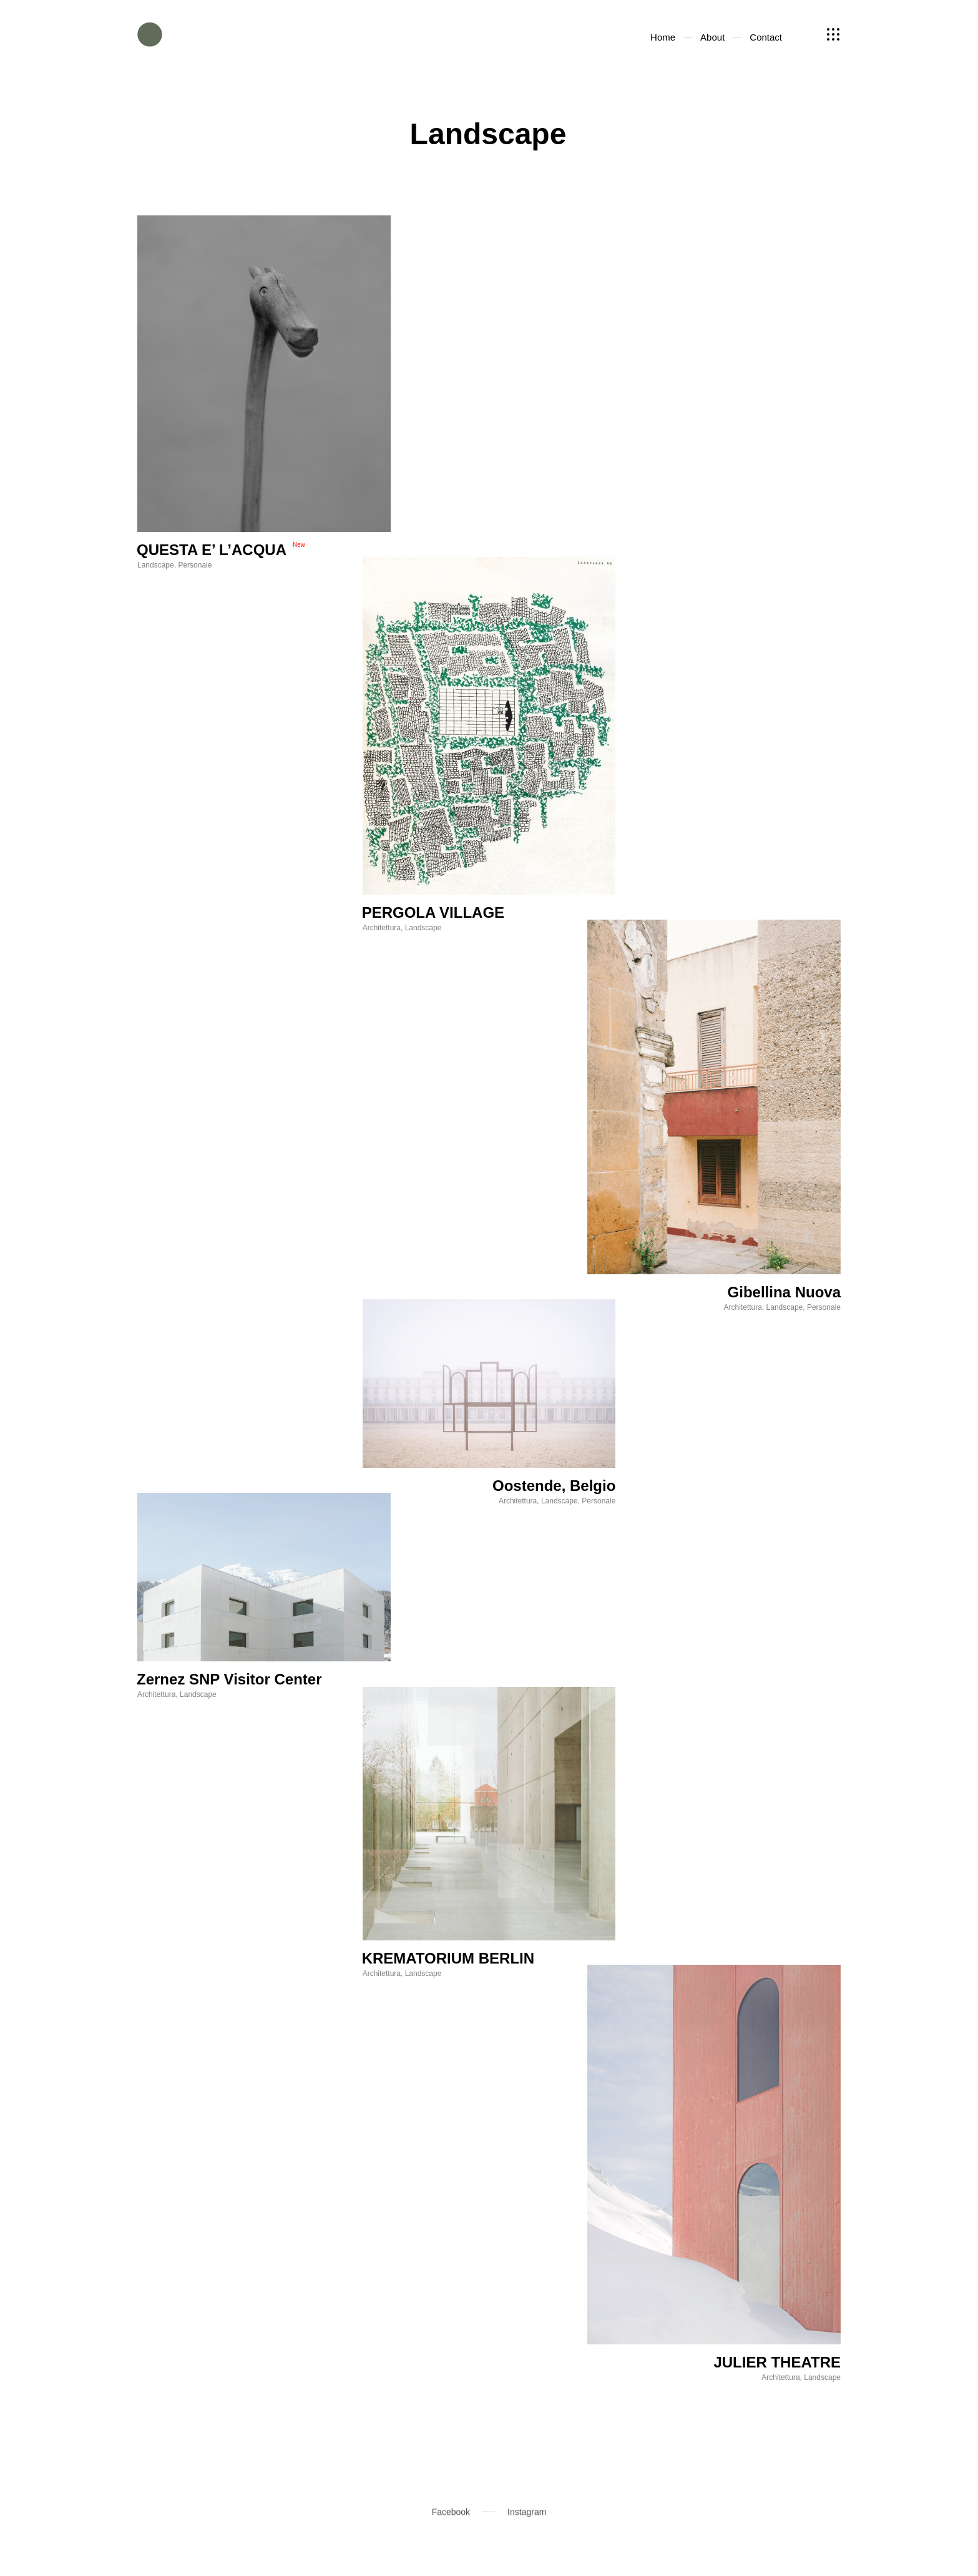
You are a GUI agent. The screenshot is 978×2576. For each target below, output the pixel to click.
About (734, 34)
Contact (786, 34)
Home (686, 34)
